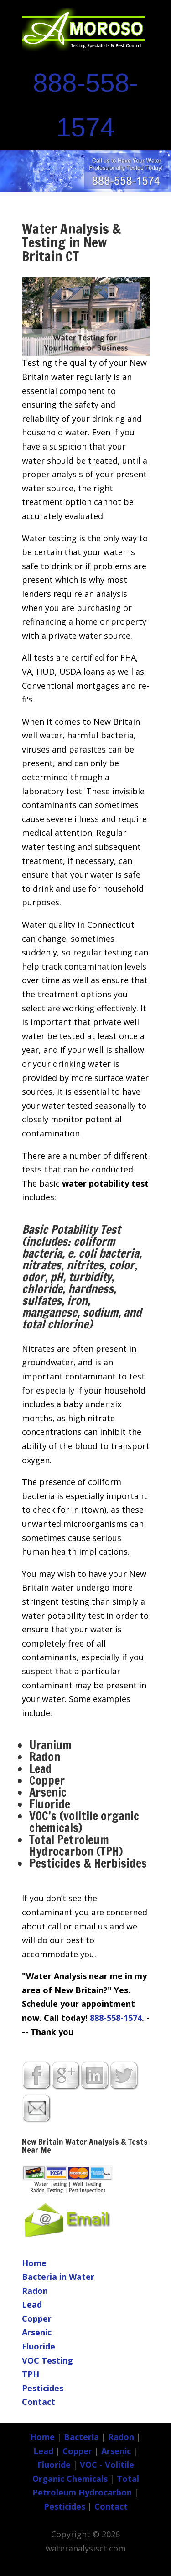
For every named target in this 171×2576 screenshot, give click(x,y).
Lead (32, 2304)
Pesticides (42, 2388)
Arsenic (37, 2332)
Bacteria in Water (58, 2276)
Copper (37, 2318)
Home (34, 2263)
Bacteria (81, 2436)
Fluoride (38, 2346)
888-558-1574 (116, 2017)
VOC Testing (47, 2360)
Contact (38, 2401)
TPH (30, 2374)
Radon (35, 2290)
